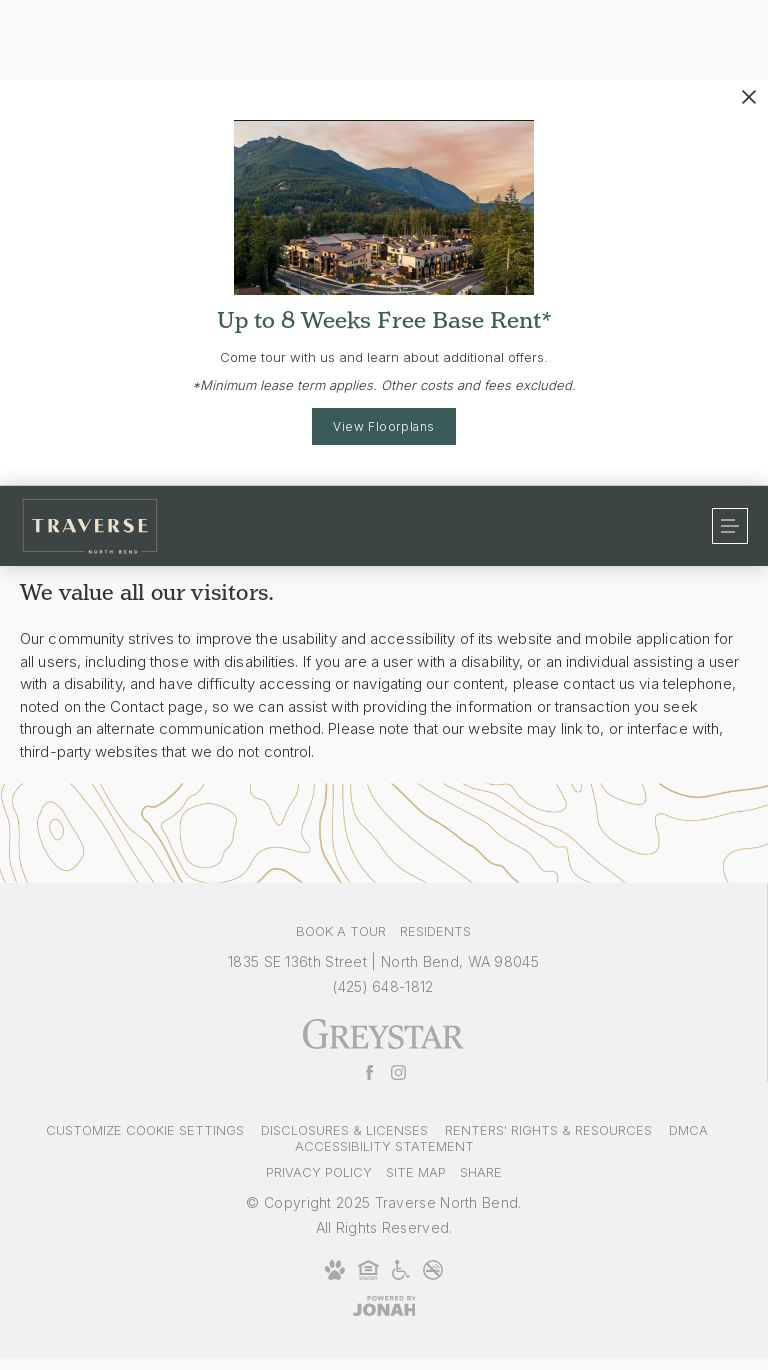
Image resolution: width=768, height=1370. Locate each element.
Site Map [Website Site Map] (416, 1172)
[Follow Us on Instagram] (398, 1073)
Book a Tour (341, 931)
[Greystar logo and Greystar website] (383, 1045)
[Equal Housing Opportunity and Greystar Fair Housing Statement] (368, 1276)
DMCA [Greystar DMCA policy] (688, 1130)
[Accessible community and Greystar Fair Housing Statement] (401, 1276)
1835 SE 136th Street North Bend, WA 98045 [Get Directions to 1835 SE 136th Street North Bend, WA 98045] (383, 961)
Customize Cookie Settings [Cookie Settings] (145, 1130)
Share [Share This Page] (481, 1172)
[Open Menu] (730, 526)
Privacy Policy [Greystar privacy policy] (319, 1172)
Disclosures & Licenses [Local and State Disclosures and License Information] (344, 1130)
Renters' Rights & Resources (548, 1130)
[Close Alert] (749, 97)
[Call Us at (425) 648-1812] (383, 986)
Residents (435, 931)
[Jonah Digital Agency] (384, 1307)
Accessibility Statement (384, 1146)
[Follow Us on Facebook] (369, 1073)
